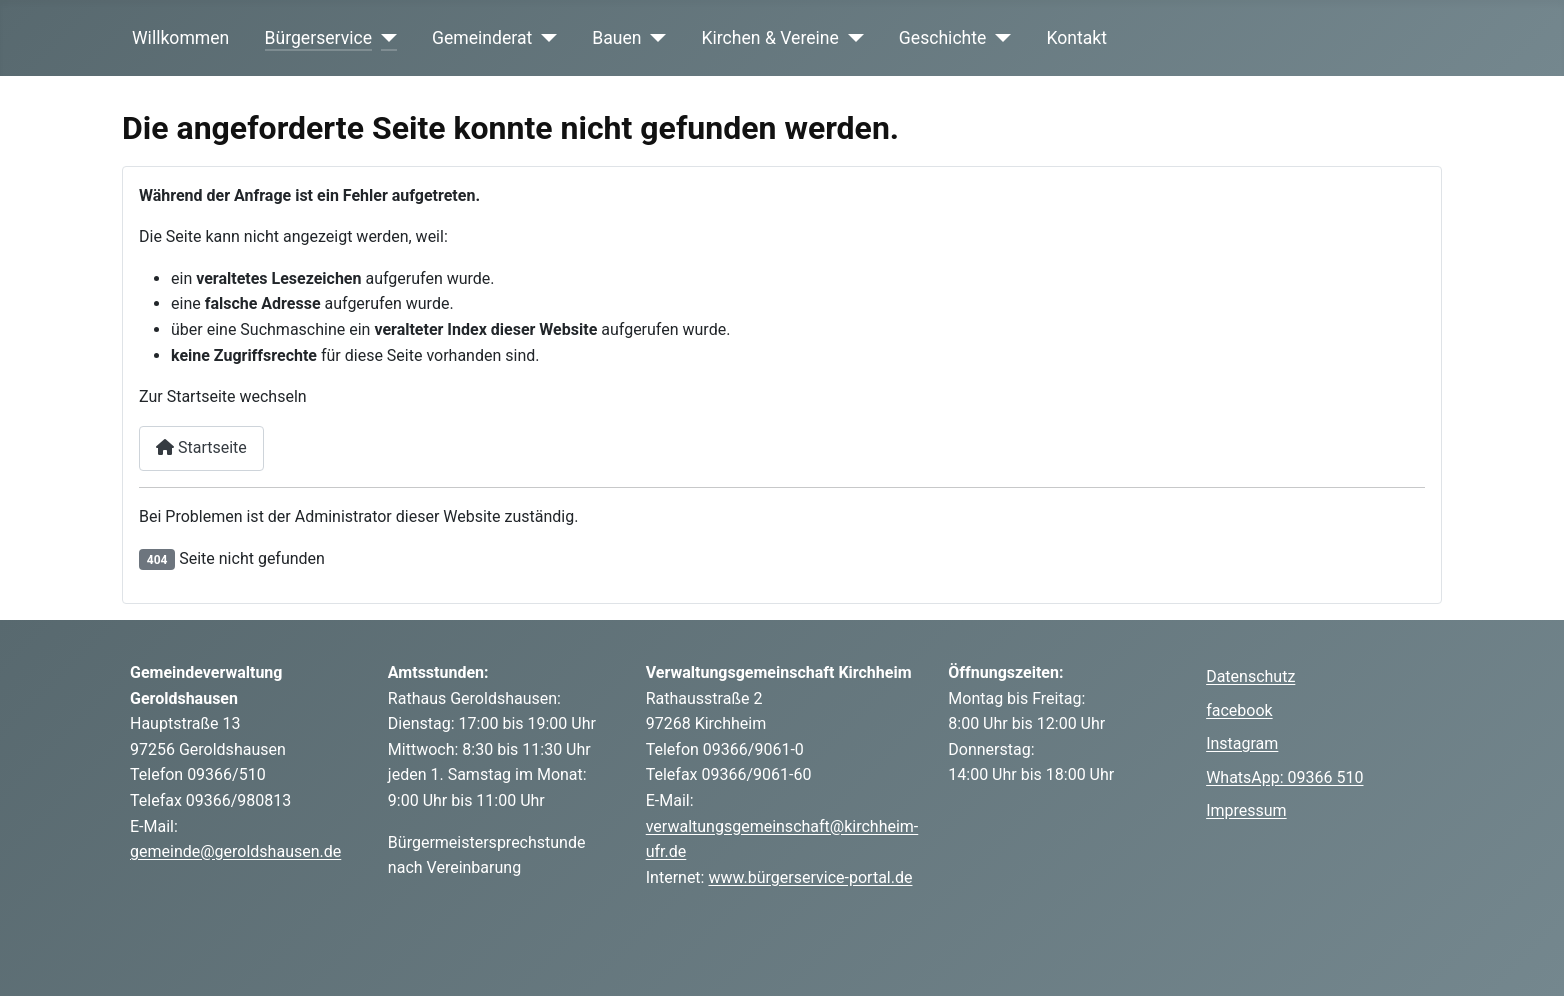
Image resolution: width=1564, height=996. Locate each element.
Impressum (1246, 810)
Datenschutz (1250, 676)
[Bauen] (654, 38)
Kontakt (1076, 38)
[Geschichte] (998, 38)
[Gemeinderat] (544, 38)
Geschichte (943, 38)
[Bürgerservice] (384, 38)
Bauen (616, 38)
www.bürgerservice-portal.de (810, 877)
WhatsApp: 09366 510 (1284, 777)
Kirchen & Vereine (770, 38)
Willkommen (180, 38)
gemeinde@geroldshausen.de (235, 851)
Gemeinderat (482, 38)
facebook (1239, 710)
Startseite (201, 447)
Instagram (1242, 743)
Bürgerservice (319, 38)
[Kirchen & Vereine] (851, 38)
